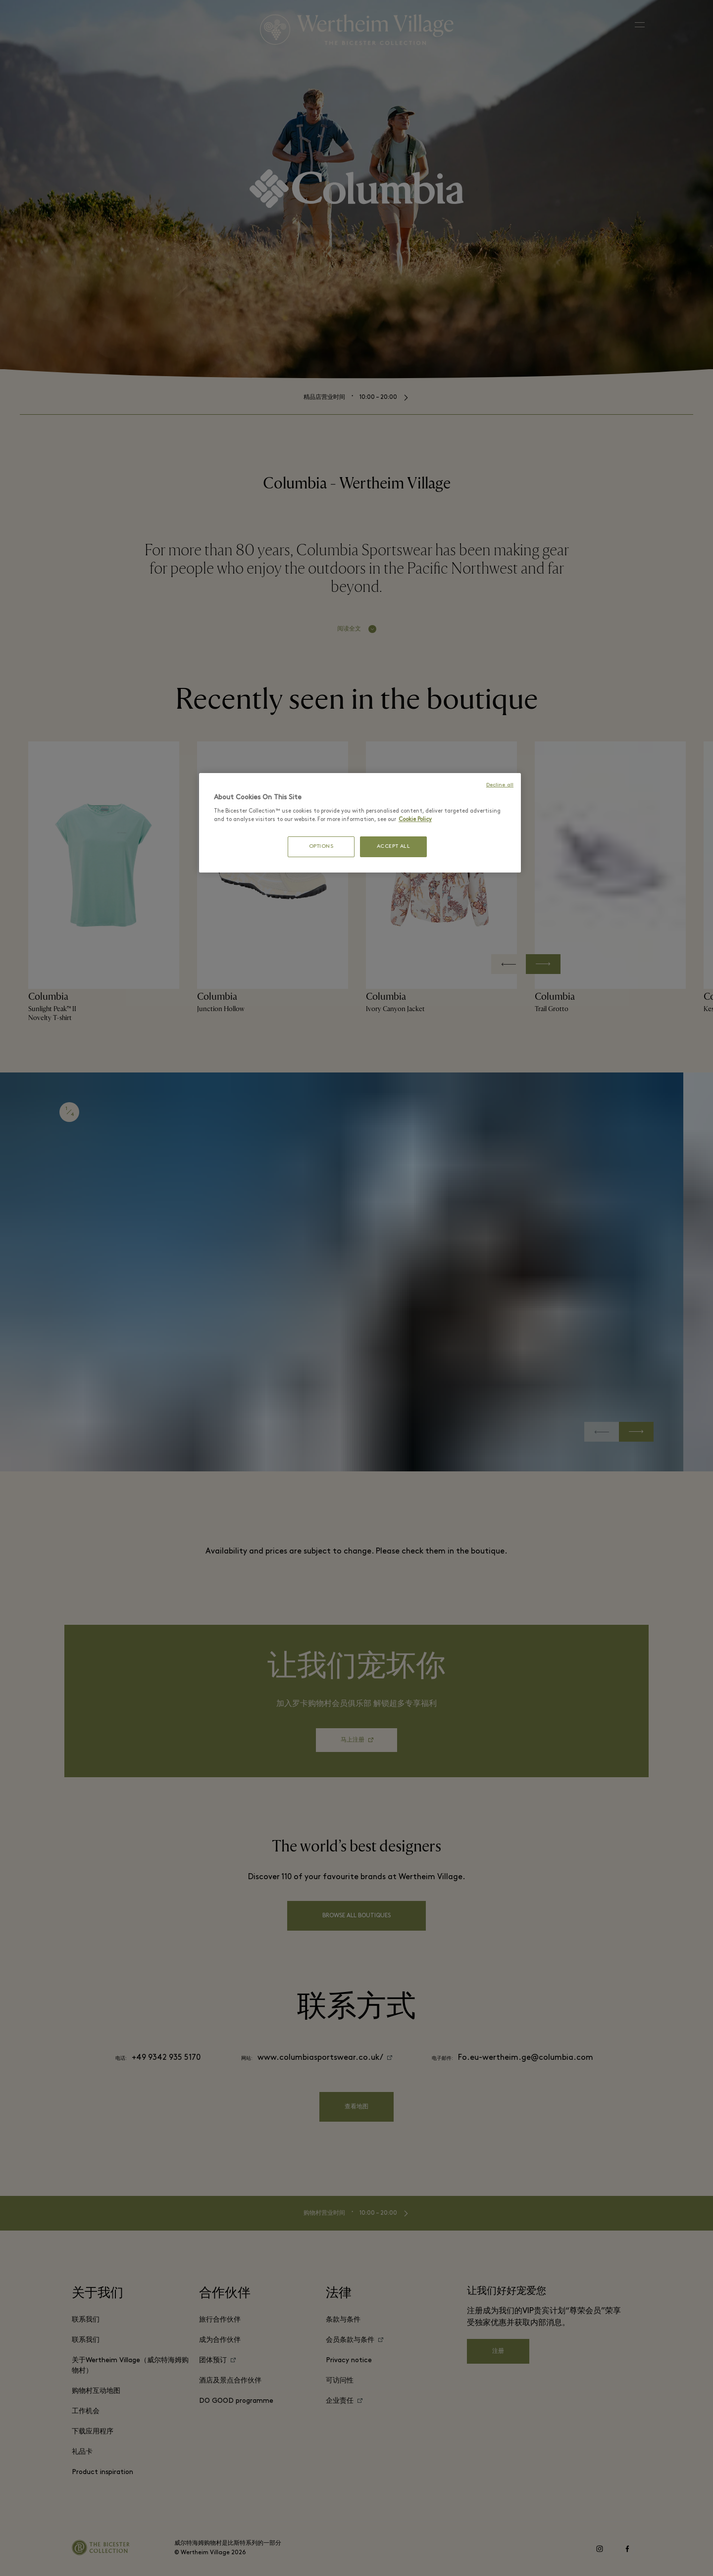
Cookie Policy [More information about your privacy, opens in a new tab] (415, 820)
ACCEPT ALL (393, 846)
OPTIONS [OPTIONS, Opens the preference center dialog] (321, 846)
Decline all (499, 785)
